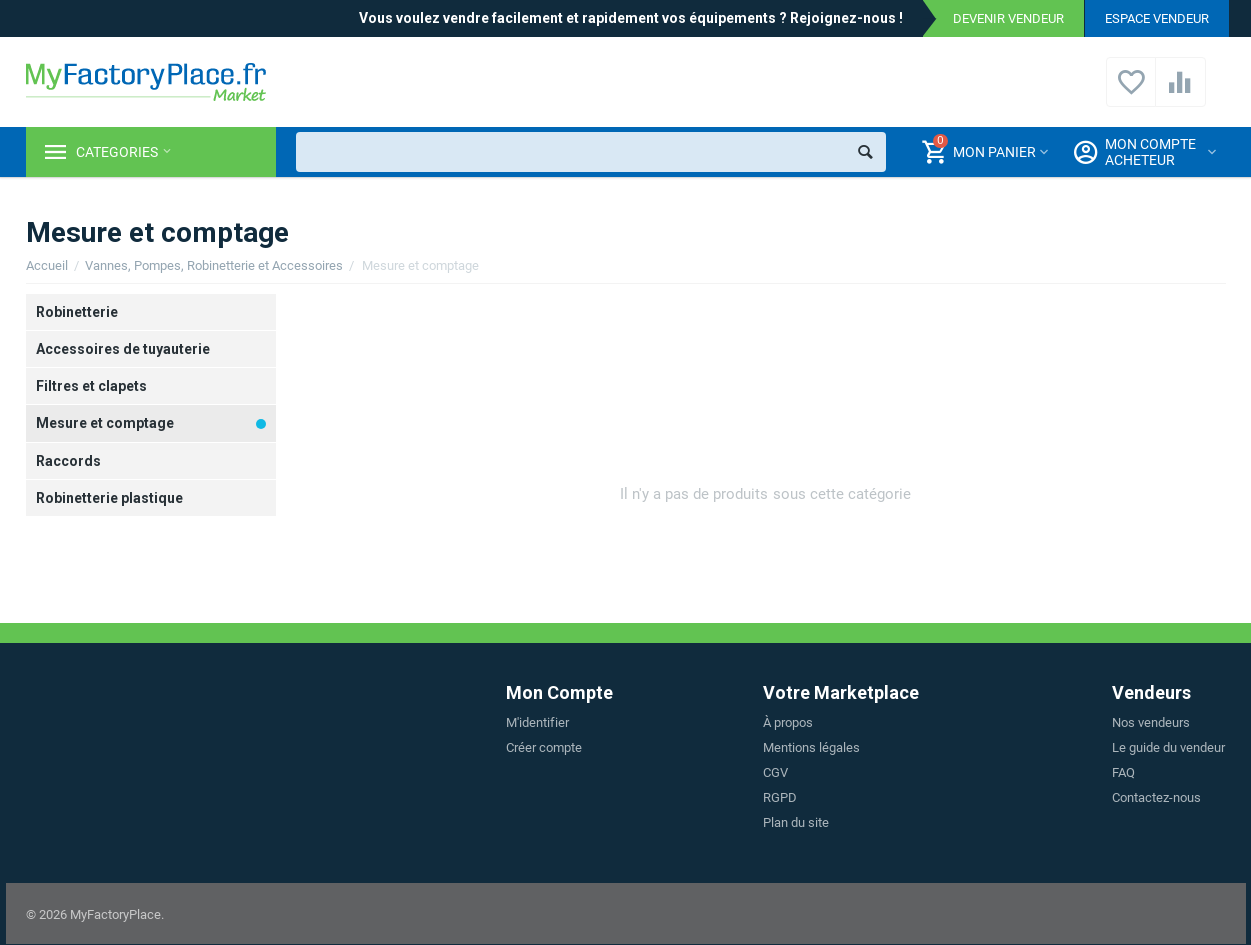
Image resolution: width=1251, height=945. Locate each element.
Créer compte (544, 747)
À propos (788, 722)
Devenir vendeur (1008, 18)
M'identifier (537, 722)
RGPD (780, 797)
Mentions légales (811, 747)
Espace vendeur (1157, 18)
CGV (775, 772)
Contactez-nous (1156, 797)
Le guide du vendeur (1168, 747)
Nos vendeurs (1151, 722)
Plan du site (796, 822)
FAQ (1123, 772)
